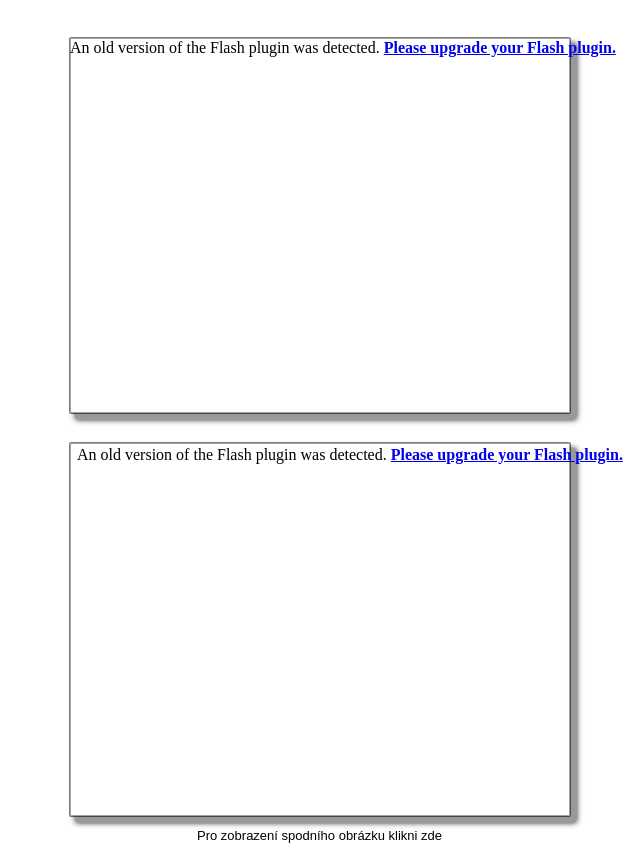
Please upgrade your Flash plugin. (507, 454)
